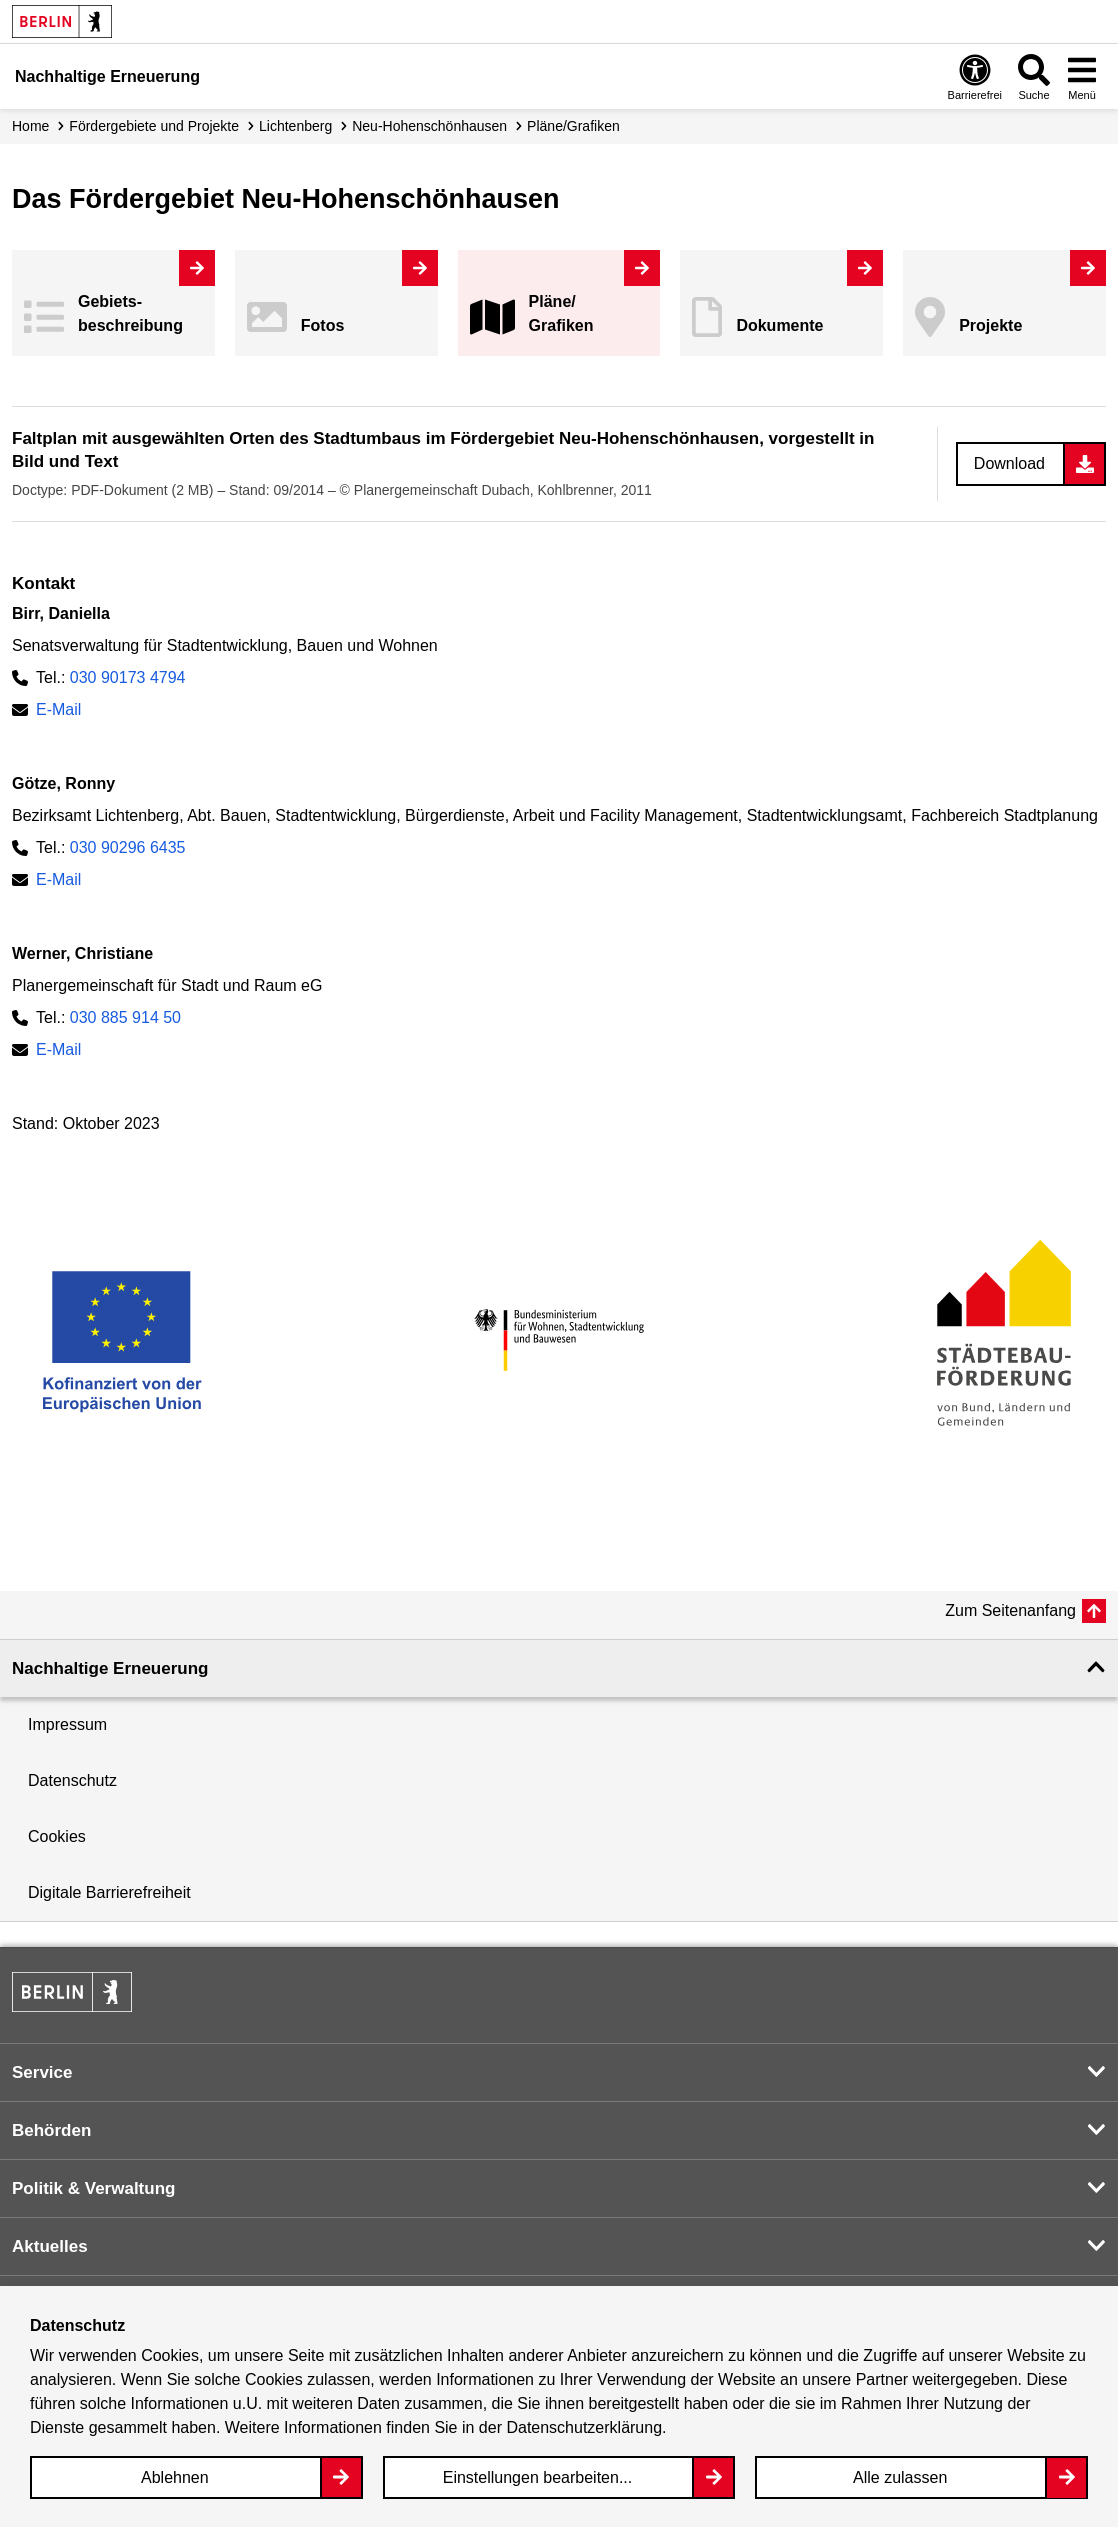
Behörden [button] (51, 2130)
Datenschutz (72, 1780)
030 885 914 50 (125, 1017)
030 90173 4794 (128, 677)
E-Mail (58, 709)
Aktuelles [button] (50, 2246)
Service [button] (42, 2072)
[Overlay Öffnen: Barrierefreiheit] (975, 76)
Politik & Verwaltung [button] (93, 2188)
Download (1009, 463)
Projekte (990, 325)
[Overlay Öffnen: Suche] (1034, 76)
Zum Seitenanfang (1010, 1610)
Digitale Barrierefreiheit (109, 1892)
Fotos (323, 325)
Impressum (67, 1724)
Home (30, 126)
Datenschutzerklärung (584, 2427)
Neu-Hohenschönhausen (429, 126)
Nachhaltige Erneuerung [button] (110, 1668)
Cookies (57, 1836)
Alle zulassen (900, 2477)
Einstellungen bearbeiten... (537, 2477)
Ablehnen (175, 2477)
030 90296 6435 (128, 847)
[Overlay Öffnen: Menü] (1082, 76)
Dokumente (779, 325)
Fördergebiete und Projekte (154, 126)
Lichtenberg (295, 126)
